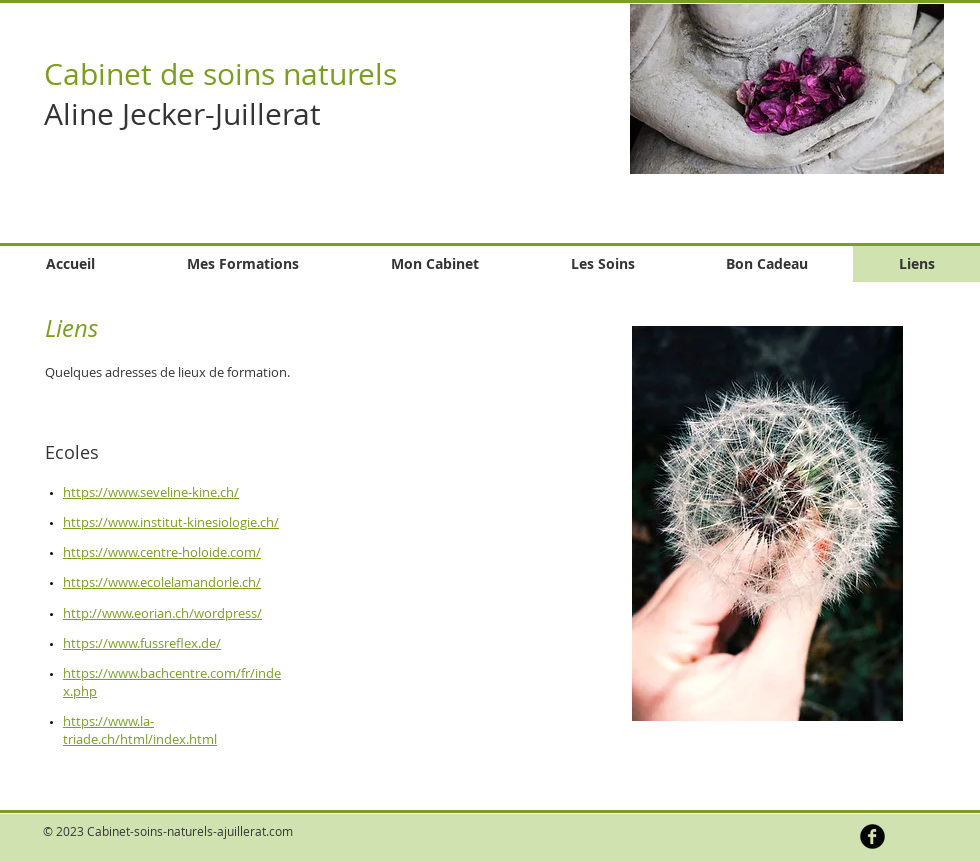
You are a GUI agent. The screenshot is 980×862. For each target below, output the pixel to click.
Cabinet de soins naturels (220, 74)
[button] (787, 89)
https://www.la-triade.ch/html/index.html (140, 730)
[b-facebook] (872, 836)
